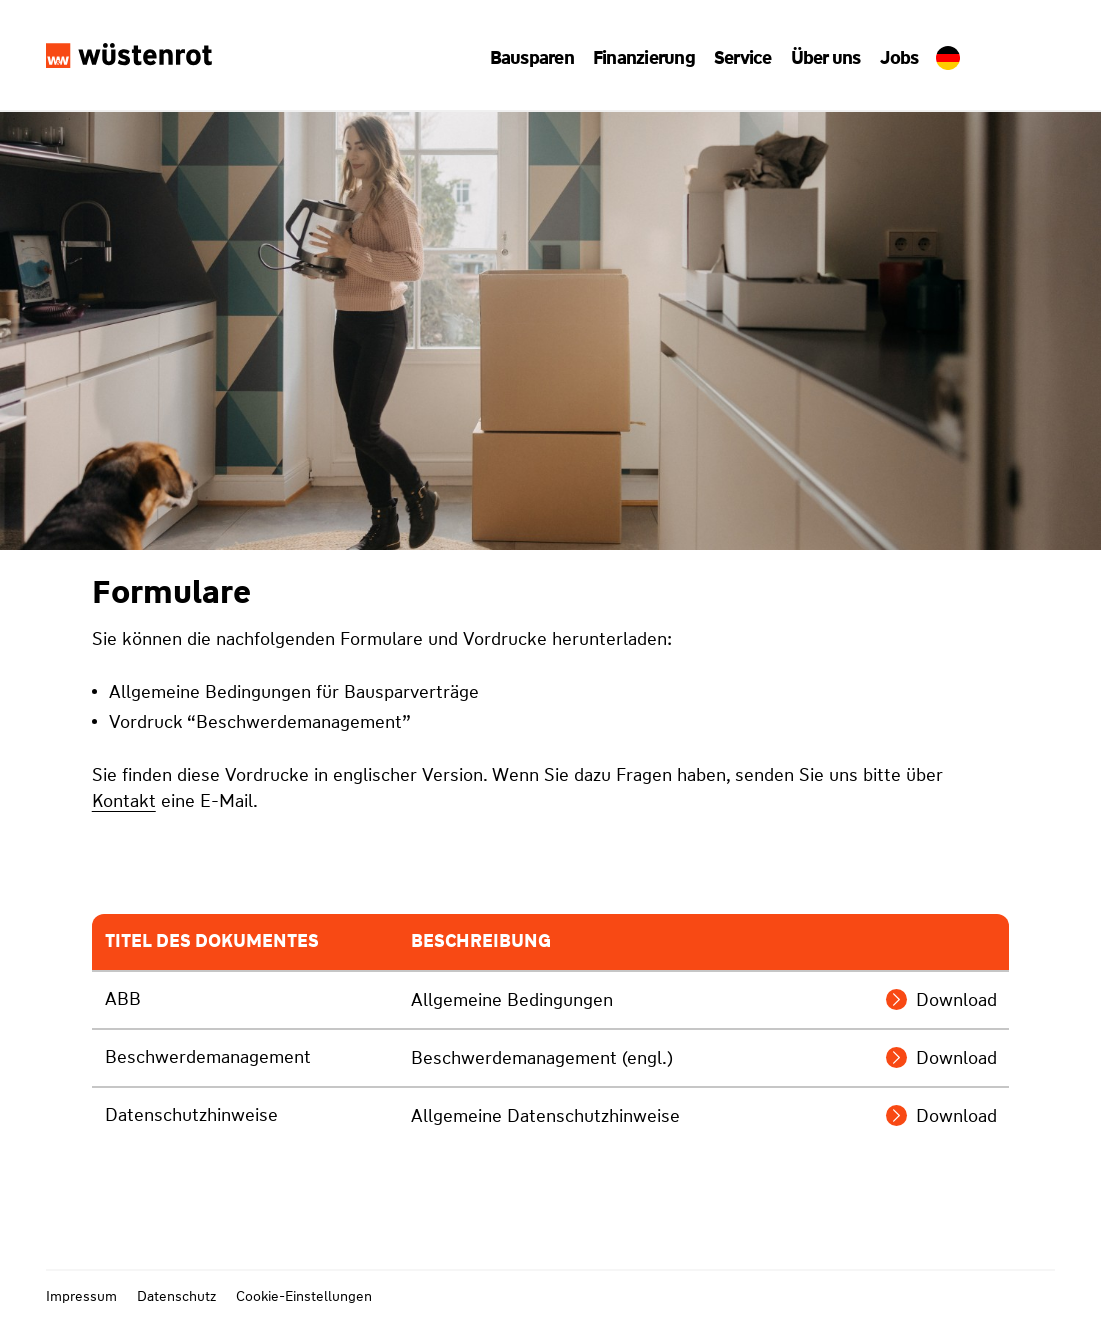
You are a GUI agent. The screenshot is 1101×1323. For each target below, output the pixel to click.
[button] (539, 57)
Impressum (81, 1296)
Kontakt (124, 801)
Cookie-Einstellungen (304, 1296)
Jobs (892, 58)
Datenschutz (176, 1296)
